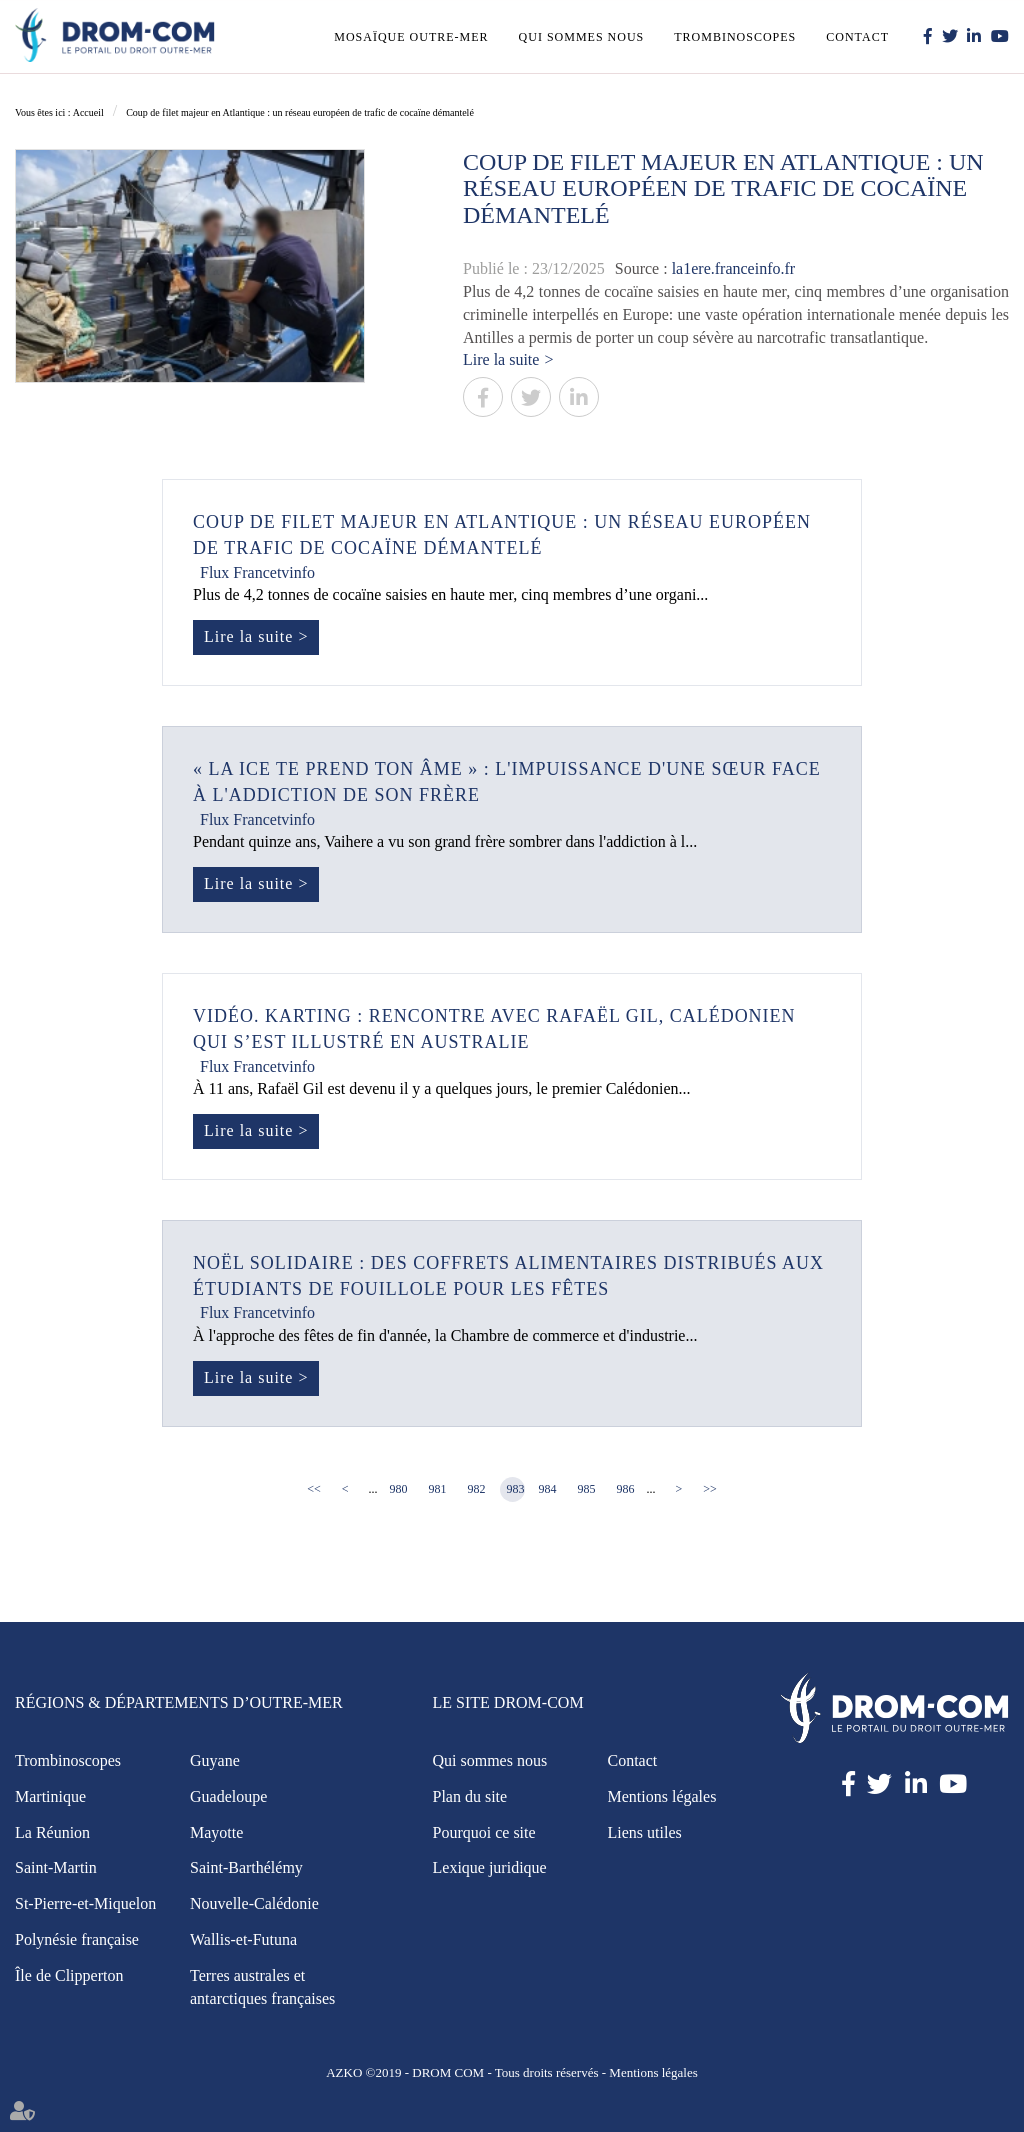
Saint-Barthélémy (246, 1867)
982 (477, 1489)
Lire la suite (501, 359)
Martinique (50, 1796)
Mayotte (216, 1832)
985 (587, 1489)
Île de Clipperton (69, 1975)
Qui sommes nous (582, 37)
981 (438, 1489)
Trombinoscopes (735, 37)
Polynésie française (77, 1939)
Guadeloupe (228, 1796)
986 (626, 1489)
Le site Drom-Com (508, 1702)
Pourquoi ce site (484, 1832)
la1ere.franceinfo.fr (733, 268)
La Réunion (52, 1832)
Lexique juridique (490, 1867)
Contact (857, 37)
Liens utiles (645, 1832)
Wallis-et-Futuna (243, 1939)
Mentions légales (662, 1796)
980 (399, 1489)
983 (516, 1489)
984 (548, 1489)
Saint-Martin (56, 1867)
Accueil (88, 112)
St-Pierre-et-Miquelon (85, 1903)
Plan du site (470, 1796)
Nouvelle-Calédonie (254, 1903)
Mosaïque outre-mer (411, 37)
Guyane (215, 1760)
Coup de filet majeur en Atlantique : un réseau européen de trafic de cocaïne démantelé (300, 112)
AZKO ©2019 (363, 2072)
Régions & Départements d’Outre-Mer (179, 1702)
